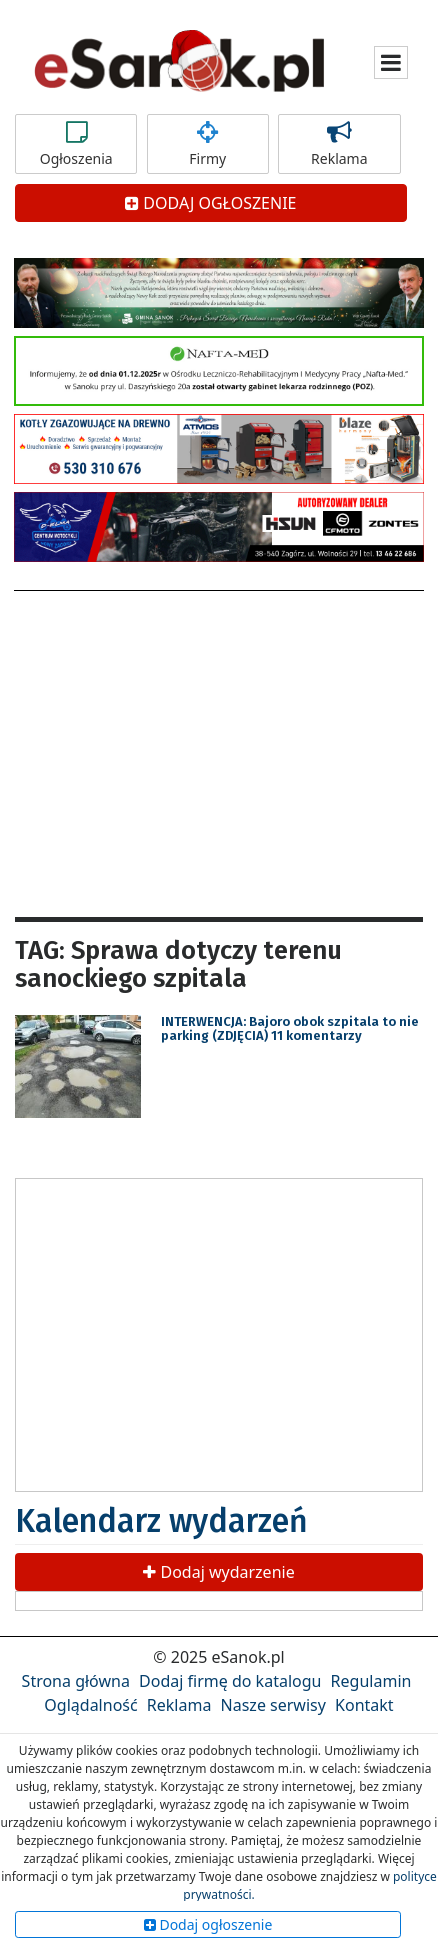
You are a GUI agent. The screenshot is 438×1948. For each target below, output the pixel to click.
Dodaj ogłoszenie (208, 1924)
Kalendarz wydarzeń (161, 1521)
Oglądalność (90, 1705)
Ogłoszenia (76, 144)
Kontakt (364, 1705)
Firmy (208, 144)
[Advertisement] (219, 751)
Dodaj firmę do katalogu (230, 1681)
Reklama (339, 144)
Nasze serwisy (273, 1705)
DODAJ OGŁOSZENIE (210, 203)
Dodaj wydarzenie (218, 1572)
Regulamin (371, 1681)
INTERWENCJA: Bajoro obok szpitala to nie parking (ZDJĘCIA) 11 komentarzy (290, 1028)
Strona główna (76, 1681)
